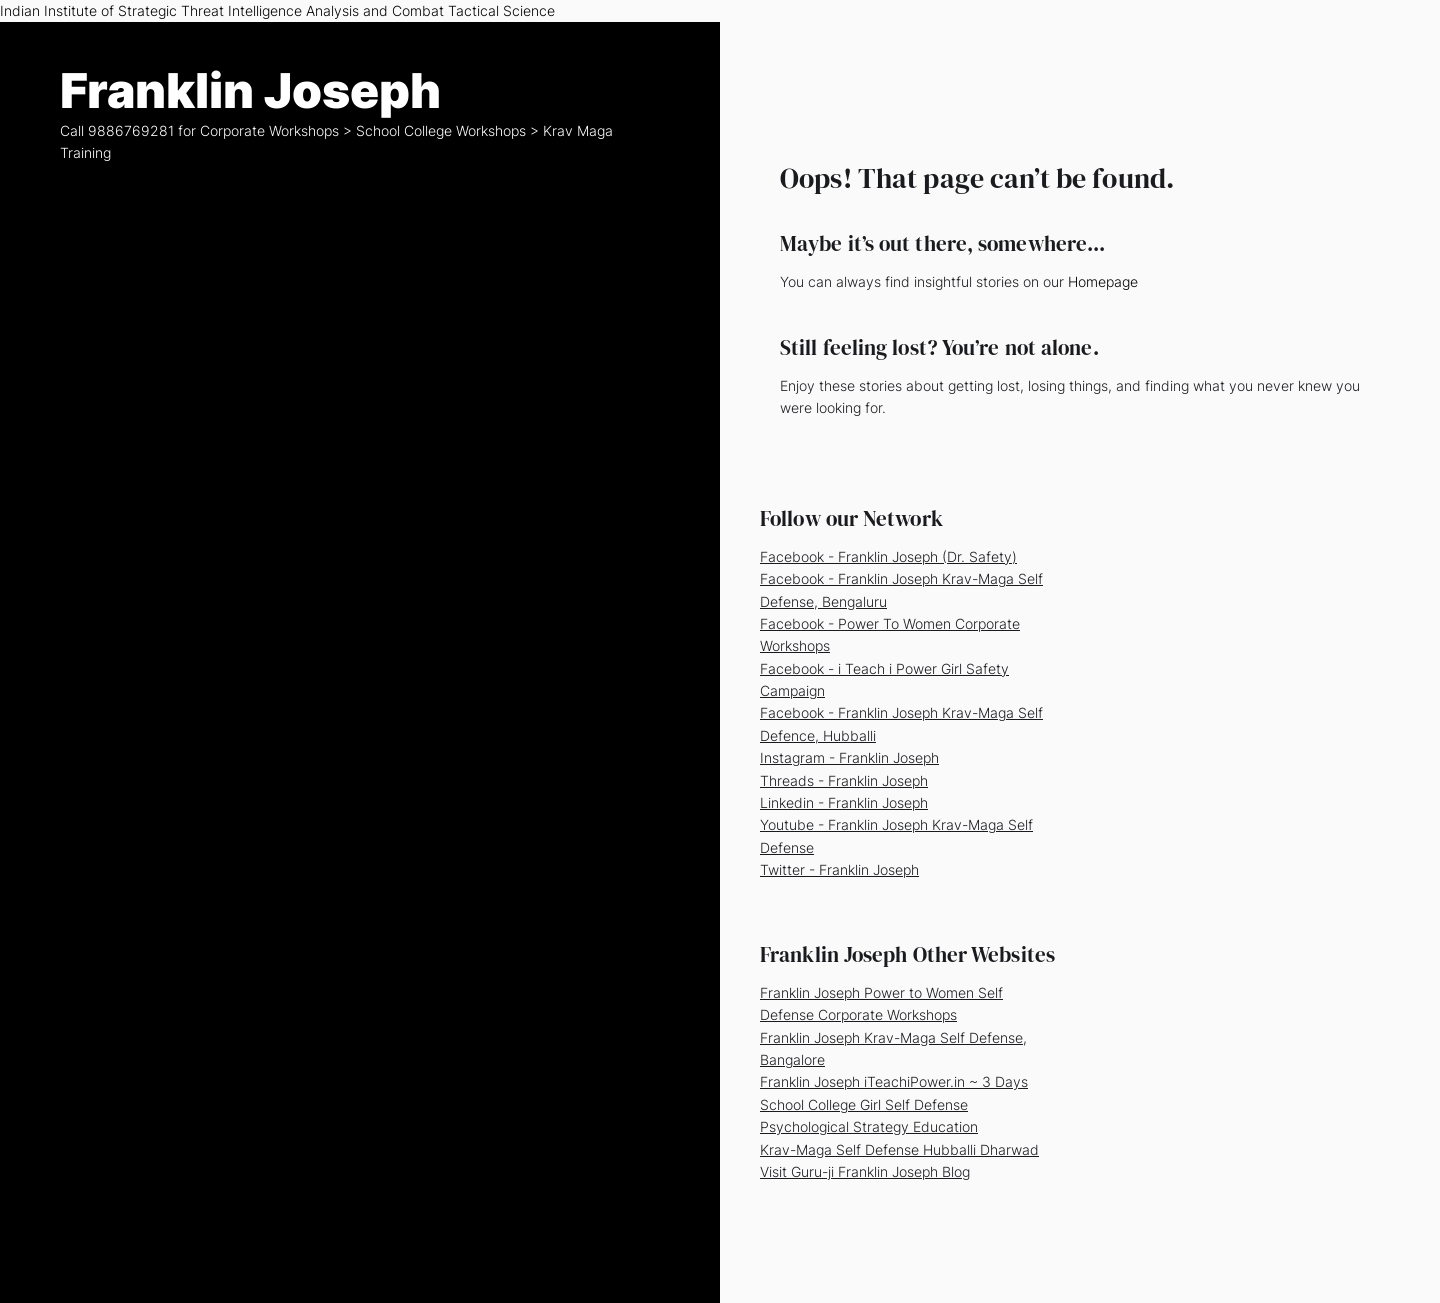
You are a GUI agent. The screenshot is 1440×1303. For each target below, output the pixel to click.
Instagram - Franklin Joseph (849, 757)
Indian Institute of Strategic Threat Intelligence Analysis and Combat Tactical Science (277, 10)
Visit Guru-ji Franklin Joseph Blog (865, 1171)
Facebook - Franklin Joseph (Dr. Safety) (888, 556)
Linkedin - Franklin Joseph (844, 802)
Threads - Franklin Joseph (844, 780)
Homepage (1103, 281)
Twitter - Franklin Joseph (839, 869)
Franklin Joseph (250, 91)
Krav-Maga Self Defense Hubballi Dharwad (899, 1149)
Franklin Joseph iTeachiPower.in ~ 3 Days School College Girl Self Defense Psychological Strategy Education (894, 1104)
